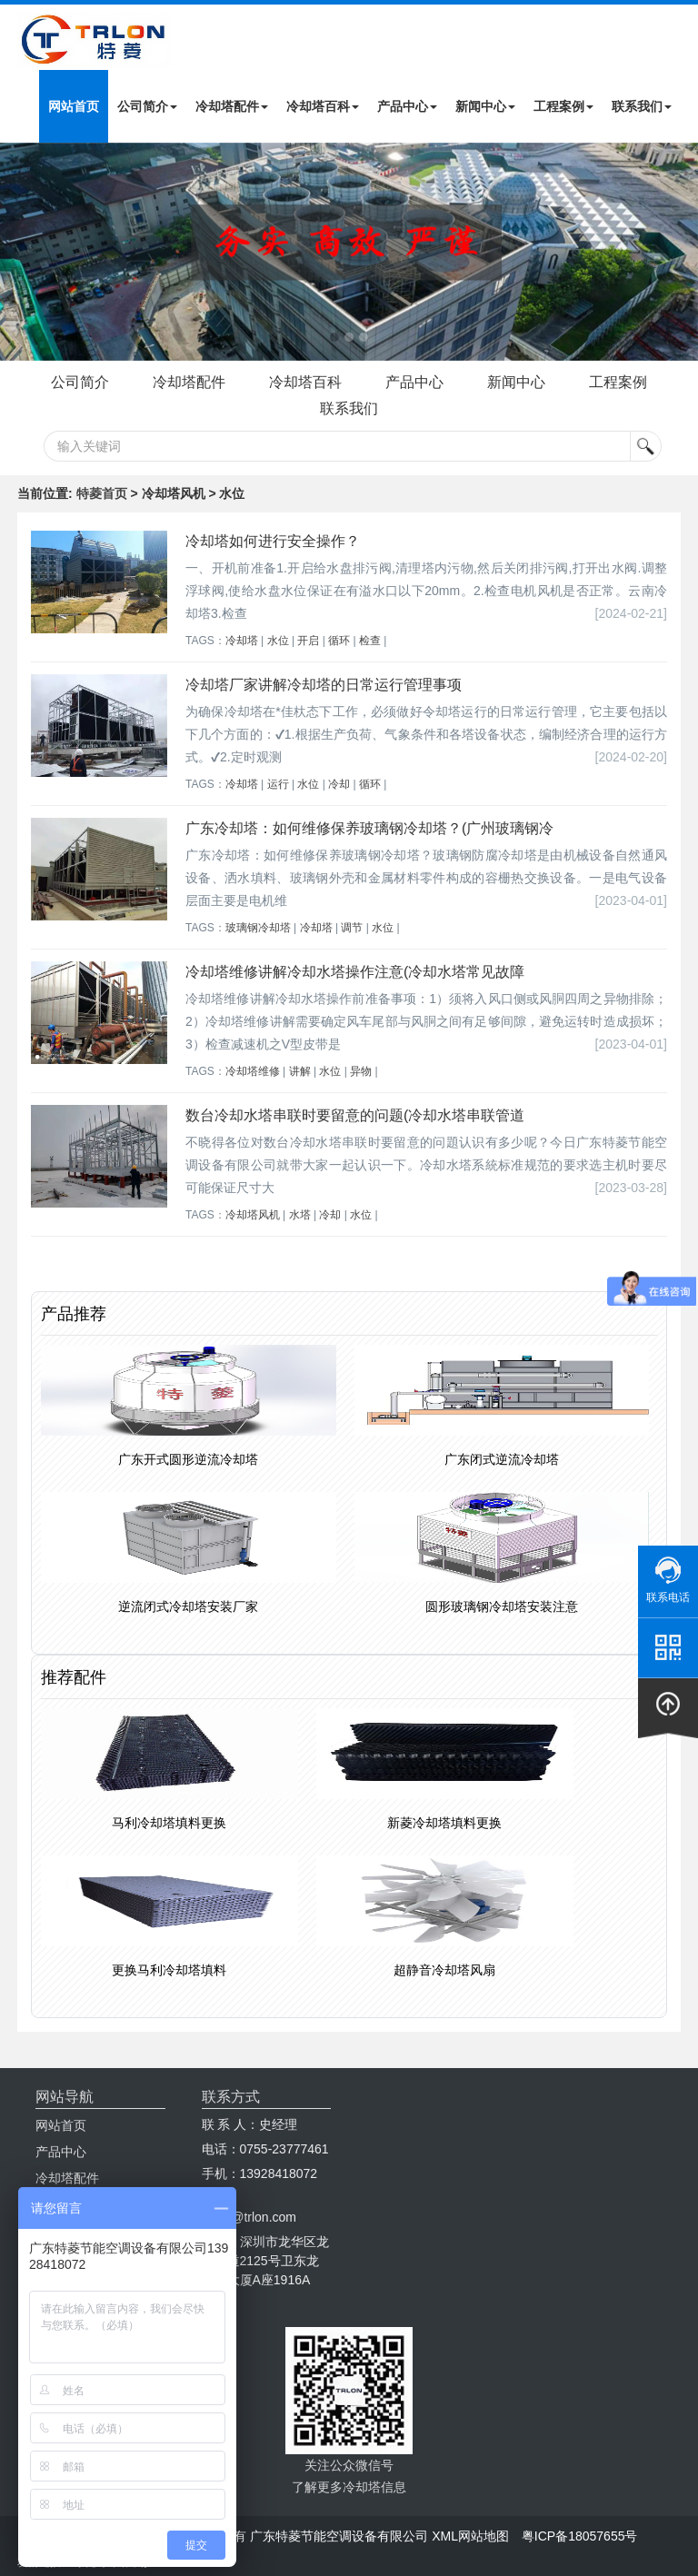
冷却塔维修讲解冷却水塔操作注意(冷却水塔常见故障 (354, 972)
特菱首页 (101, 493)
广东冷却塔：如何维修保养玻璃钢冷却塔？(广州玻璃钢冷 (369, 828)
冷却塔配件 (231, 106)
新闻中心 (485, 106)
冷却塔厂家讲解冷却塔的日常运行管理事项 (323, 684)
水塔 (300, 1214)
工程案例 (563, 106)
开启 (308, 640)
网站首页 (73, 106)
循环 (339, 640)
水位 (278, 640)
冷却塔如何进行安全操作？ (272, 541)
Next (18, 252)
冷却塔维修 (252, 1071)
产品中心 (407, 106)
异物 (361, 1071)
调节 (352, 927)
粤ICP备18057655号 (580, 2536)
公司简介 (147, 106)
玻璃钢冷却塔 (258, 927)
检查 (370, 640)
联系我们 (642, 106)
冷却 (339, 784)
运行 (278, 784)
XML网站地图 (470, 2536)
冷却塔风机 (252, 1214)
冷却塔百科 (322, 106)
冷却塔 (241, 640)
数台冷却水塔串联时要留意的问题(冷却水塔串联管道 (354, 1115)
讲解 (300, 1071)
